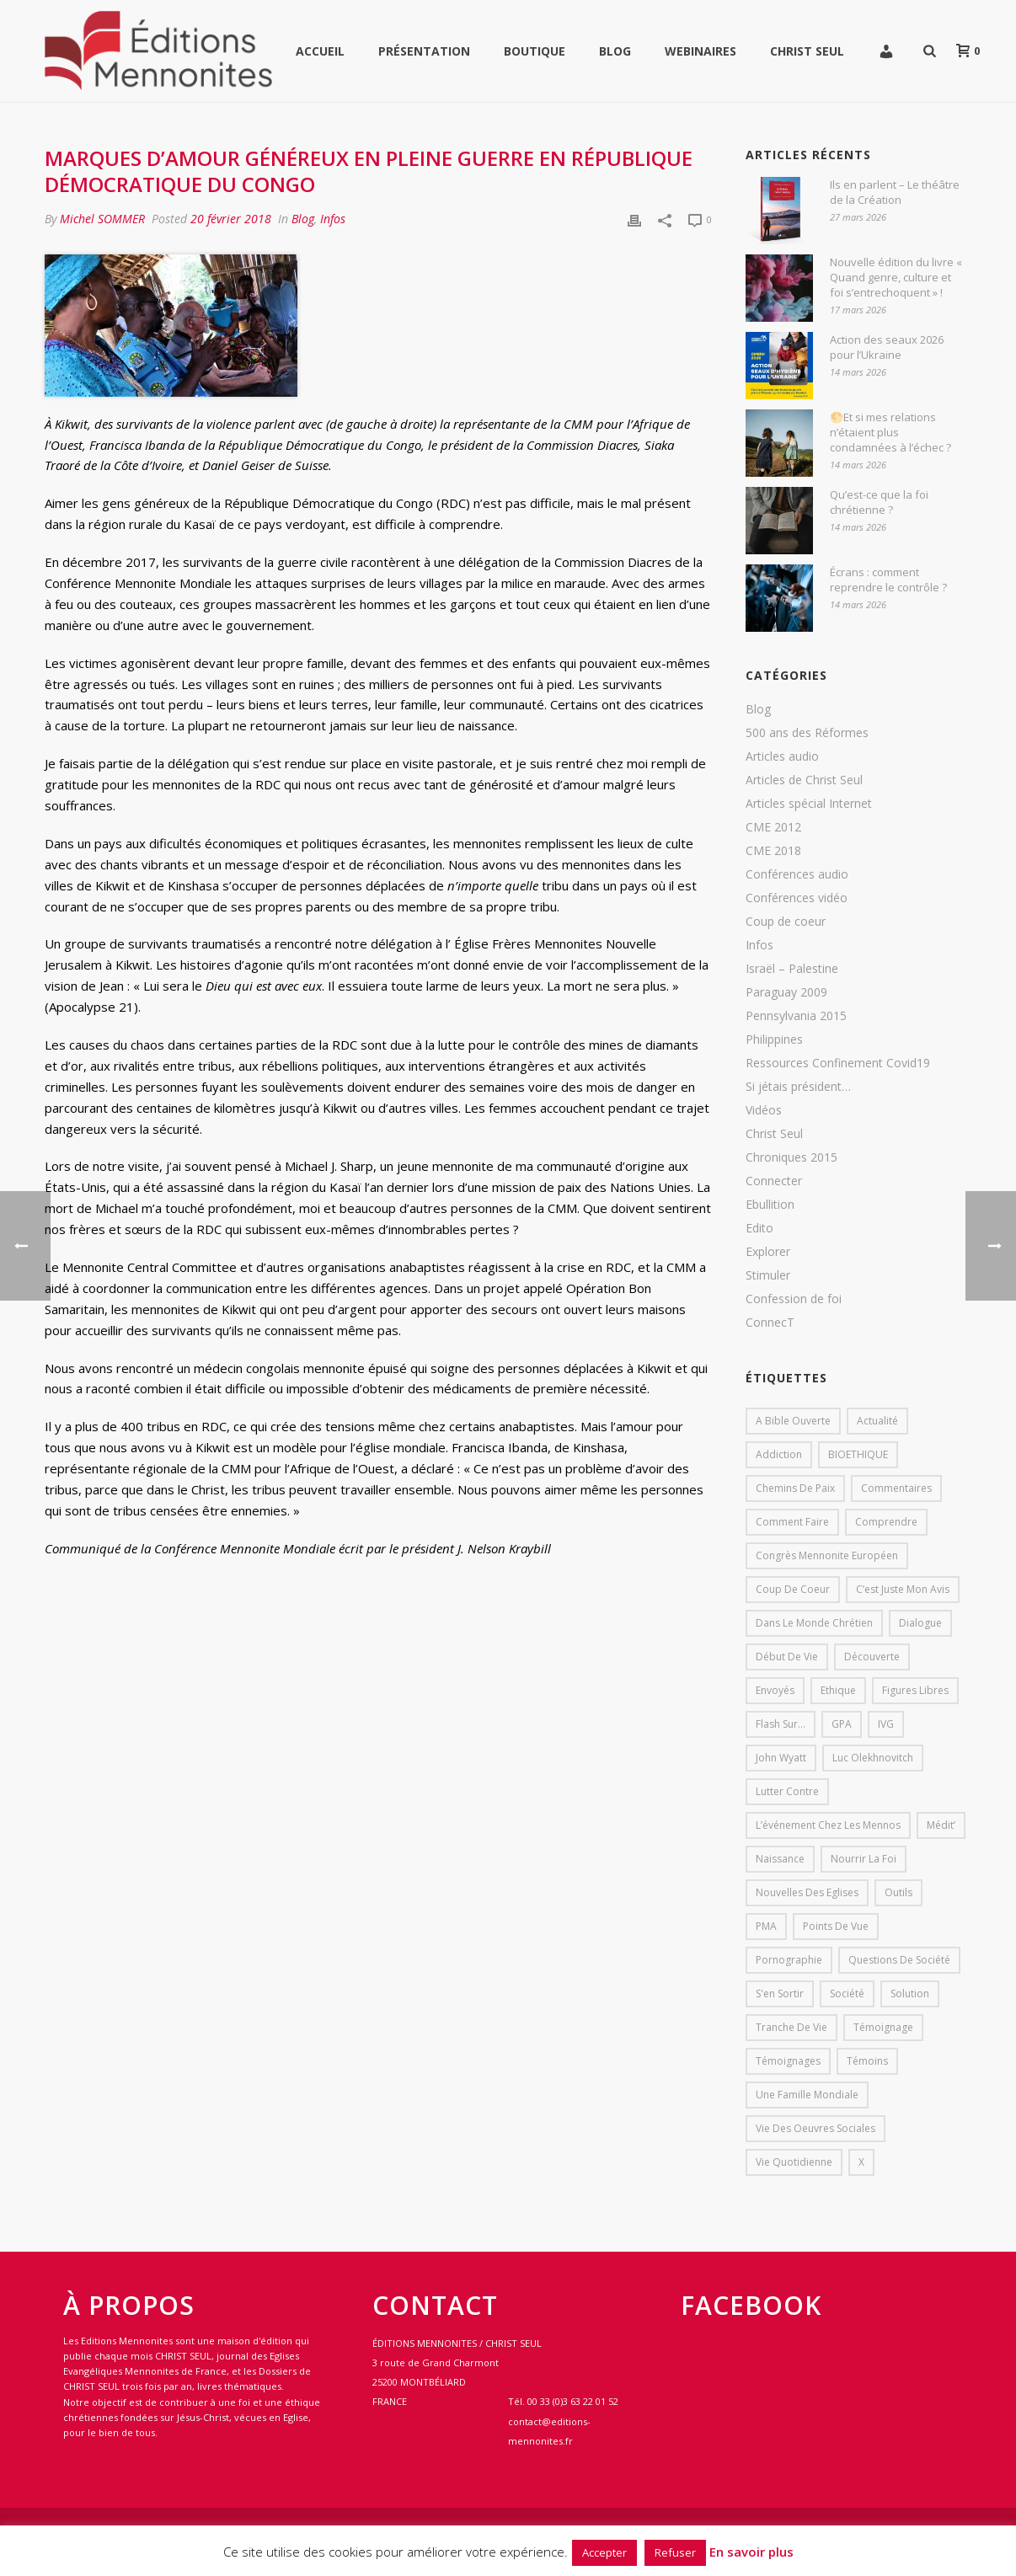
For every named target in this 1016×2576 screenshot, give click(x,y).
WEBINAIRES (700, 51)
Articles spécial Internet (809, 803)
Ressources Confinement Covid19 (838, 1063)
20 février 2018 (230, 219)
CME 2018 (773, 850)
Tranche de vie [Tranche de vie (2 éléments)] (791, 2027)
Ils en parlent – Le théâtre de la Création (895, 192)
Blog (615, 51)
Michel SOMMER (102, 219)
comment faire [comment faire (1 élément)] (792, 1522)
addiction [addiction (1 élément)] (779, 1454)
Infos (332, 219)
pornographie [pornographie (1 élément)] (789, 1960)
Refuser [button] (675, 2552)
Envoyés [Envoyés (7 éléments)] (775, 1690)
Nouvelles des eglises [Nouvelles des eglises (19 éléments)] (807, 1892)
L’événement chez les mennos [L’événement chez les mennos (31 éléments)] (828, 1825)
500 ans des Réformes (807, 732)
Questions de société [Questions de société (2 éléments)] (899, 1960)
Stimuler (768, 1275)
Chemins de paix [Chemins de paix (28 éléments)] (795, 1488)
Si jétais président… (798, 1086)
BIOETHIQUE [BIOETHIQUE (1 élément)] (858, 1454)
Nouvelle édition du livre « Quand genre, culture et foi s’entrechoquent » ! (896, 277)
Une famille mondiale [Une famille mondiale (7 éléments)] (807, 2094)
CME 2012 (773, 827)
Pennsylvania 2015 (796, 1015)
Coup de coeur (786, 921)
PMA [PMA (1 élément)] (766, 1926)
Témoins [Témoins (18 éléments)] (867, 2061)
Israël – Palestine (792, 968)
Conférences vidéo (797, 898)
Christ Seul (807, 51)
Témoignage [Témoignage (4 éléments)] (883, 2027)
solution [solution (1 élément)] (909, 1993)
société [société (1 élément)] (847, 1993)
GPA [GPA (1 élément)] (842, 1724)
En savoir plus (751, 2551)
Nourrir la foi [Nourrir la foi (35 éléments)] (863, 1859)
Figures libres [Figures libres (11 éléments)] (915, 1690)
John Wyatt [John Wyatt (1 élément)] (781, 1757)
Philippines (774, 1039)
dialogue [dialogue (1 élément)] (920, 1623)
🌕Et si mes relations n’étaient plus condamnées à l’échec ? (890, 432)
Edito (759, 1228)
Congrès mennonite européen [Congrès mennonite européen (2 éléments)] (827, 1555)
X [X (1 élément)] (861, 2162)
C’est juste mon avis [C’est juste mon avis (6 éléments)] (902, 1589)
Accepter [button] (604, 2552)
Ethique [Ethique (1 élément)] (838, 1690)
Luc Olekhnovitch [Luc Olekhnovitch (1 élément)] (872, 1757)
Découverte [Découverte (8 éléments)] (872, 1656)
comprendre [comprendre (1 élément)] (886, 1522)
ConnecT (770, 1322)
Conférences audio (797, 874)
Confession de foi (794, 1299)
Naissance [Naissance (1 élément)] (780, 1859)
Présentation (424, 51)
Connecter (774, 1181)
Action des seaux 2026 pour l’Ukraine (887, 347)
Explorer (768, 1251)
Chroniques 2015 (791, 1157)
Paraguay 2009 (786, 992)
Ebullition (770, 1204)
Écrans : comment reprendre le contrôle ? (888, 579)
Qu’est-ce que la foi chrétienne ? (879, 502)
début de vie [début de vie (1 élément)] (787, 1656)
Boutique (534, 51)
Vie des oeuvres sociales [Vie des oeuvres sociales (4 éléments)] (815, 2128)
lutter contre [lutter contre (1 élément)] (787, 1791)
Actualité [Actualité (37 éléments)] (877, 1421)
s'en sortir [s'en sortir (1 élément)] (780, 1993)
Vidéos (764, 1110)
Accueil (320, 51)
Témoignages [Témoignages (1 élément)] (788, 2061)
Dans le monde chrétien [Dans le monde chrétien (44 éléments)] (814, 1623)
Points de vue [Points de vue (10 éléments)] (836, 1926)
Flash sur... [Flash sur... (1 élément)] (780, 1724)
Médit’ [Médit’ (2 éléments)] (941, 1825)
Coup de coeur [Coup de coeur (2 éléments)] (793, 1589)
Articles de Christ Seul (804, 780)
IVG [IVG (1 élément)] (886, 1724)
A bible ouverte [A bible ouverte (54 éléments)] (793, 1421)
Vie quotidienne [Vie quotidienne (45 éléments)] (794, 2162)
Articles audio (782, 756)
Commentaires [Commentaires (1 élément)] (896, 1488)
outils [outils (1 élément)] (898, 1892)
